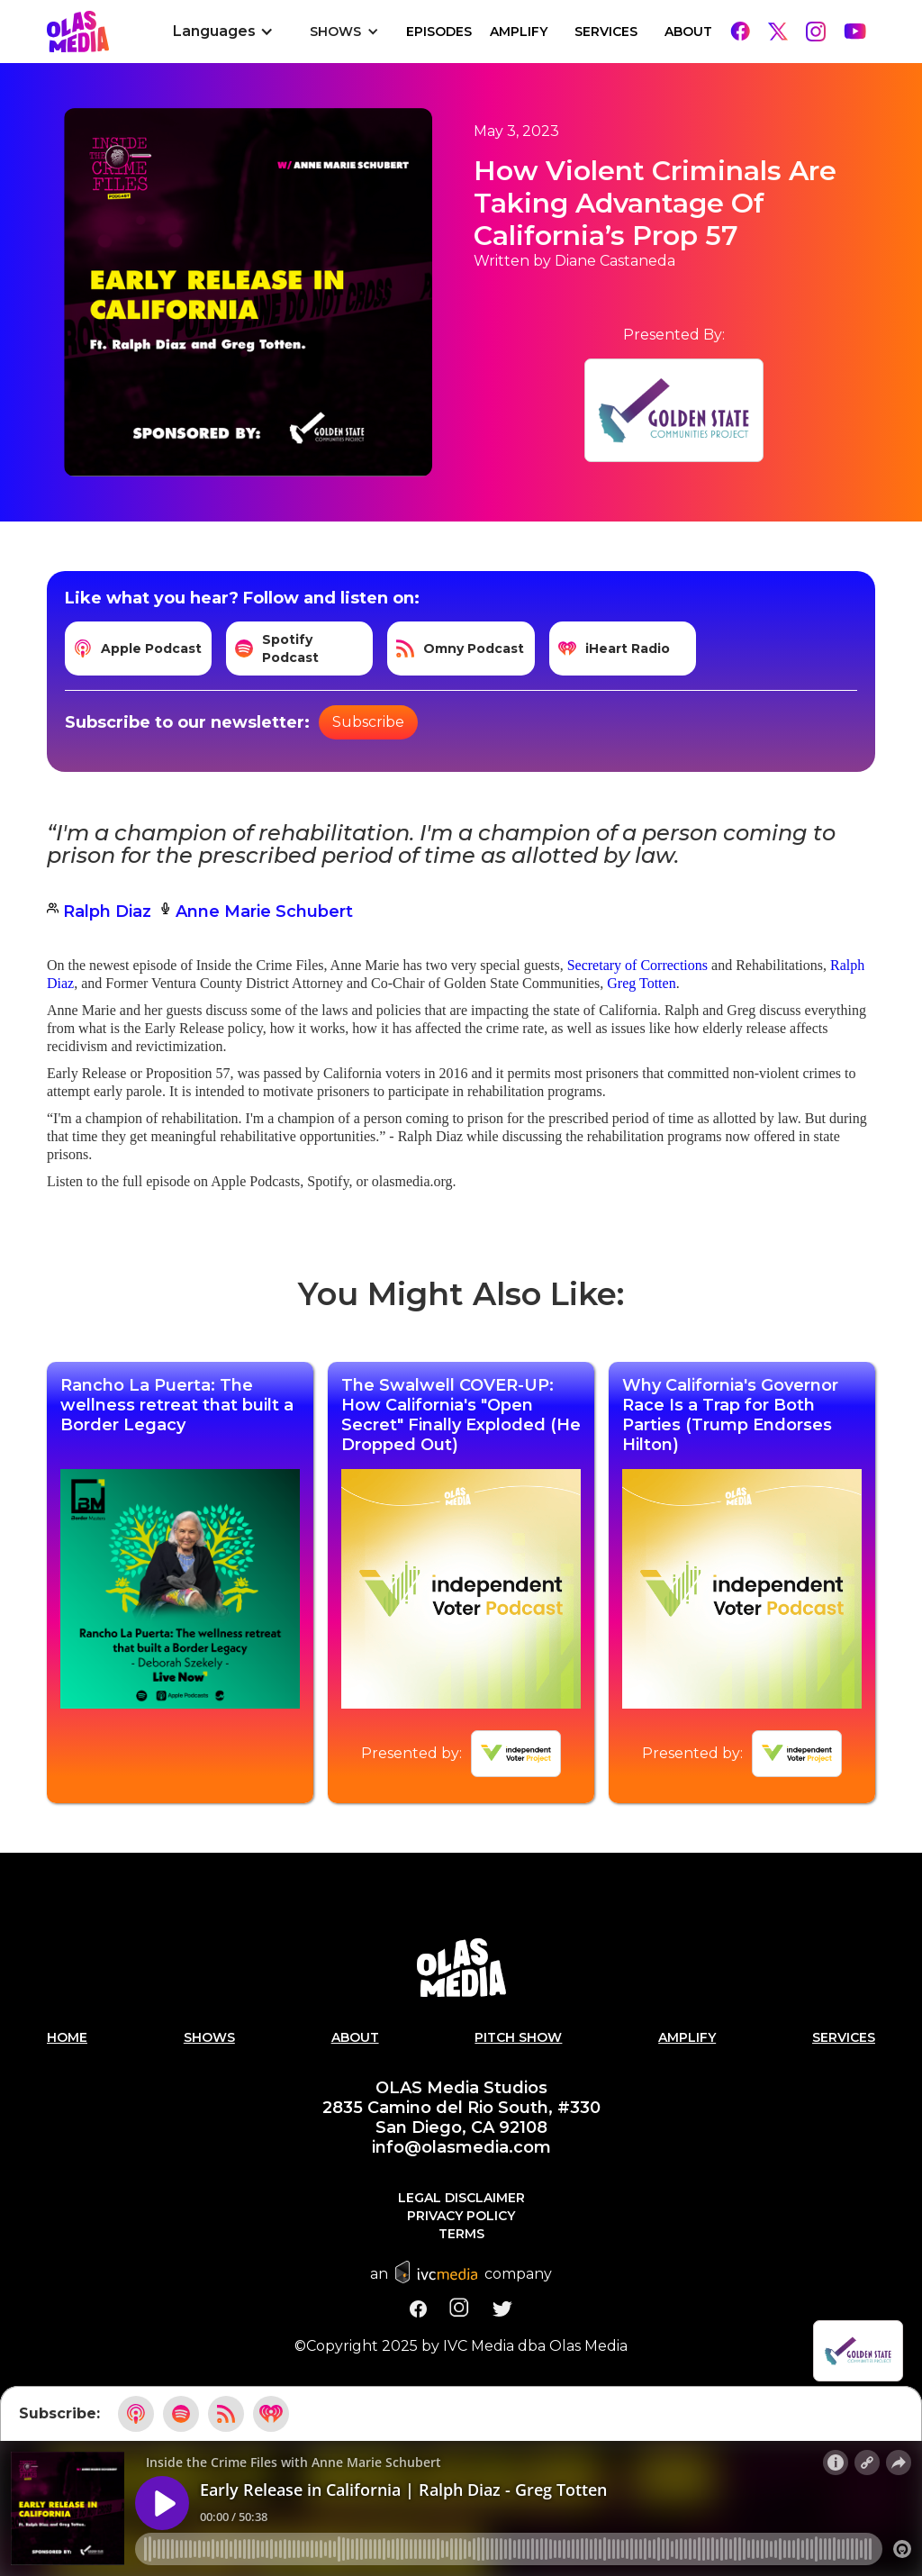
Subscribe (368, 721)
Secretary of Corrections (637, 965)
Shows (209, 2037)
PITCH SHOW (518, 2037)
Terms (461, 2234)
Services (605, 31)
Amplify (518, 31)
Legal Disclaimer (461, 2198)
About (688, 31)
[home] (78, 31)
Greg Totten (641, 983)
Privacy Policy (461, 2216)
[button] (223, 32)
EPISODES (439, 31)
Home (67, 2037)
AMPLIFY (687, 2037)
